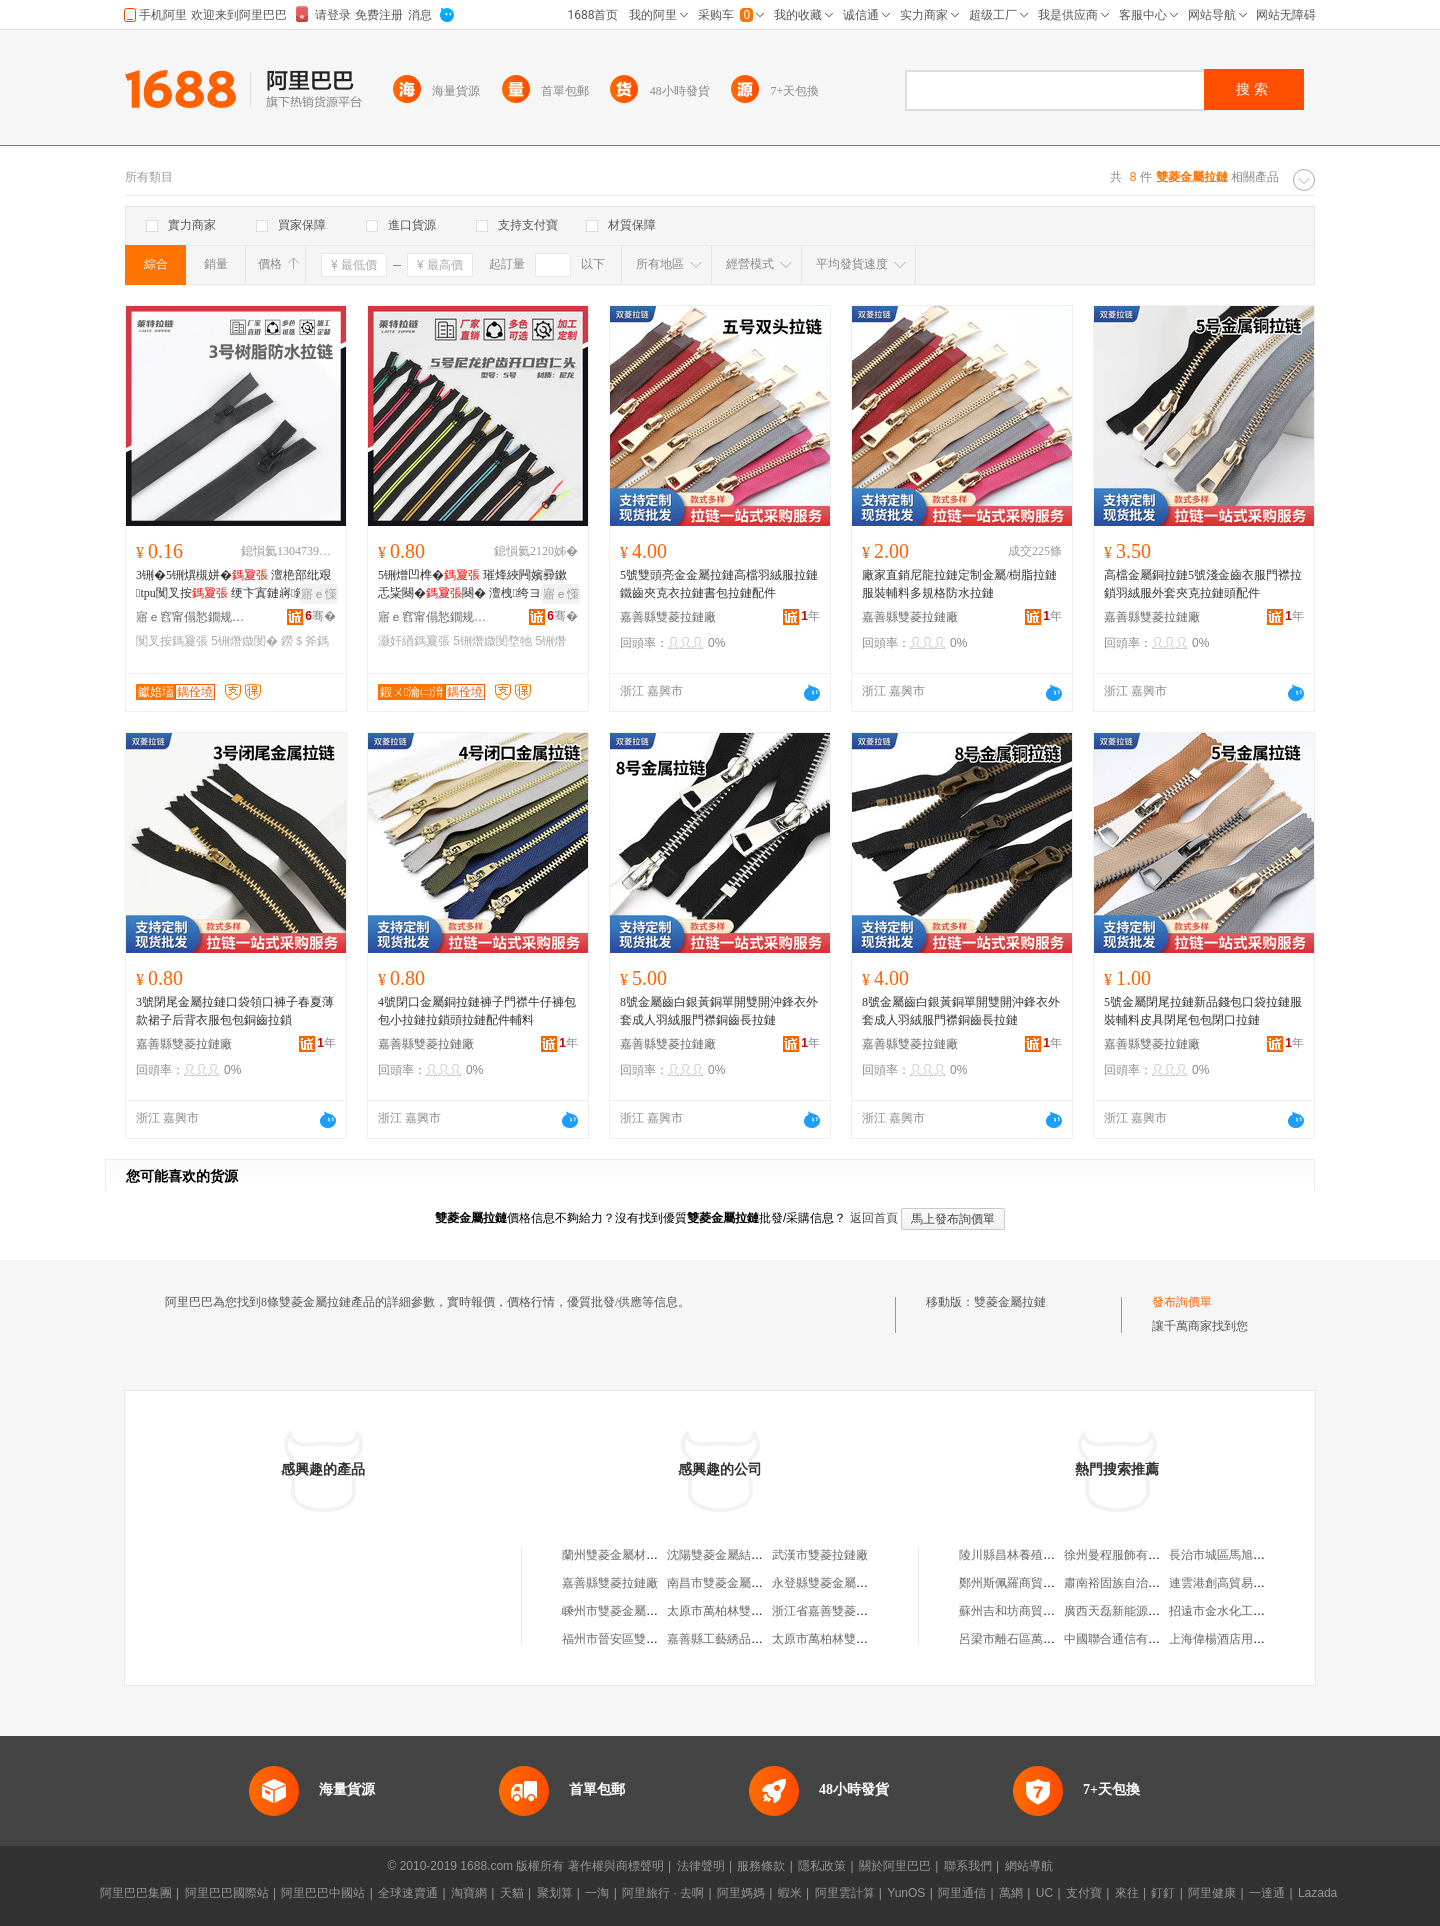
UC (1044, 1893)
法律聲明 (701, 1866)
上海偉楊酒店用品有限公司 (1241, 1639)
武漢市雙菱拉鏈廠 (820, 1555)
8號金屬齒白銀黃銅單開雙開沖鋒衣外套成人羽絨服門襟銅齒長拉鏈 (719, 1011)
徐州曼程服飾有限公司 (1124, 1555)
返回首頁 (874, 1218)
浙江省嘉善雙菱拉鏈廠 (832, 1611)
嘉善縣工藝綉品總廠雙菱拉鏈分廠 (757, 1639)
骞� (320, 616)
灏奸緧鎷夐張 (414, 641)
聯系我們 (968, 1866)
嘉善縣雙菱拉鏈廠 (668, 617)
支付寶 (1084, 1893)
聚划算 (555, 1893)
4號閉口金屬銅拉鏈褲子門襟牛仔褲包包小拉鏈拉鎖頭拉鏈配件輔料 (477, 1011)
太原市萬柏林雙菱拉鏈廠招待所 (856, 1639)
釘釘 (1163, 1893)
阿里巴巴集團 (136, 1893)
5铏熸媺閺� (244, 641)
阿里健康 (1212, 1893)
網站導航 (1029, 1866)
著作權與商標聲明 (616, 1866)
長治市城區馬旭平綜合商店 (1241, 1555)
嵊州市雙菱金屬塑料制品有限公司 (652, 1611)
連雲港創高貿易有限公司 (1235, 1583)
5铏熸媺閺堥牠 (492, 641)
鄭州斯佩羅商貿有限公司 (1025, 1583)
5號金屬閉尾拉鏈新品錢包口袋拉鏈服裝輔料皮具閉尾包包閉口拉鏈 (1203, 1011)
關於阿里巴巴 (895, 1866)
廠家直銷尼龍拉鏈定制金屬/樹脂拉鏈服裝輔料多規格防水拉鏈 (959, 584)
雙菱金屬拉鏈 (1010, 1302)
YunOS (906, 1893)
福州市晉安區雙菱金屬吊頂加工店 (652, 1639)
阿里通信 (962, 1893)
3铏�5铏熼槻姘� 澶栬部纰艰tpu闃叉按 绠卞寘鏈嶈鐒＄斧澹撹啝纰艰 (233, 585)
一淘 (597, 1893)
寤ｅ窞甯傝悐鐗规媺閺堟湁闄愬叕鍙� (191, 617)
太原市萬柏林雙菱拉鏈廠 (733, 1611)
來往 (1127, 1893)
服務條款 (761, 1866)
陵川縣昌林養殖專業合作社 (1031, 1555)
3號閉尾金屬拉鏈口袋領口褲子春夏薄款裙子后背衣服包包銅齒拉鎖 (235, 1011)
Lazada (1317, 1893)
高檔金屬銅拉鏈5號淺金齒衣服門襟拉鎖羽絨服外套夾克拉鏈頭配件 (1203, 584)
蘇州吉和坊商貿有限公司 (1025, 1611)
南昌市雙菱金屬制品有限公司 (745, 1583)
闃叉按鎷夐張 (172, 641)
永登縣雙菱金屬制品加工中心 (850, 1583)
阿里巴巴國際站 (227, 1893)
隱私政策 (822, 1866)
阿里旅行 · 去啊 (663, 1893)
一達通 (1267, 1893)
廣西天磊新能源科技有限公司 (1142, 1611)
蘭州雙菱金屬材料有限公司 (634, 1555)
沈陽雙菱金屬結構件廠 (727, 1555)
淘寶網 (469, 1893)
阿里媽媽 (741, 1893)
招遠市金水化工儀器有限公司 (1247, 1611)
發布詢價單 (1182, 1302)
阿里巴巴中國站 (323, 1893)
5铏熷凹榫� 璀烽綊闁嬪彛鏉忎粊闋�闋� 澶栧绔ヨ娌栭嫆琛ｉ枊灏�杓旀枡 (474, 585)
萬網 (1011, 1893)
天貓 (512, 1893)
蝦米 (790, 1893)
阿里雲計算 (845, 1893)
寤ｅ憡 (319, 594)
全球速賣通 (408, 1893)
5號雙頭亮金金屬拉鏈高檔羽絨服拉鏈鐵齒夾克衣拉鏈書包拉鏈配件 (719, 584)
